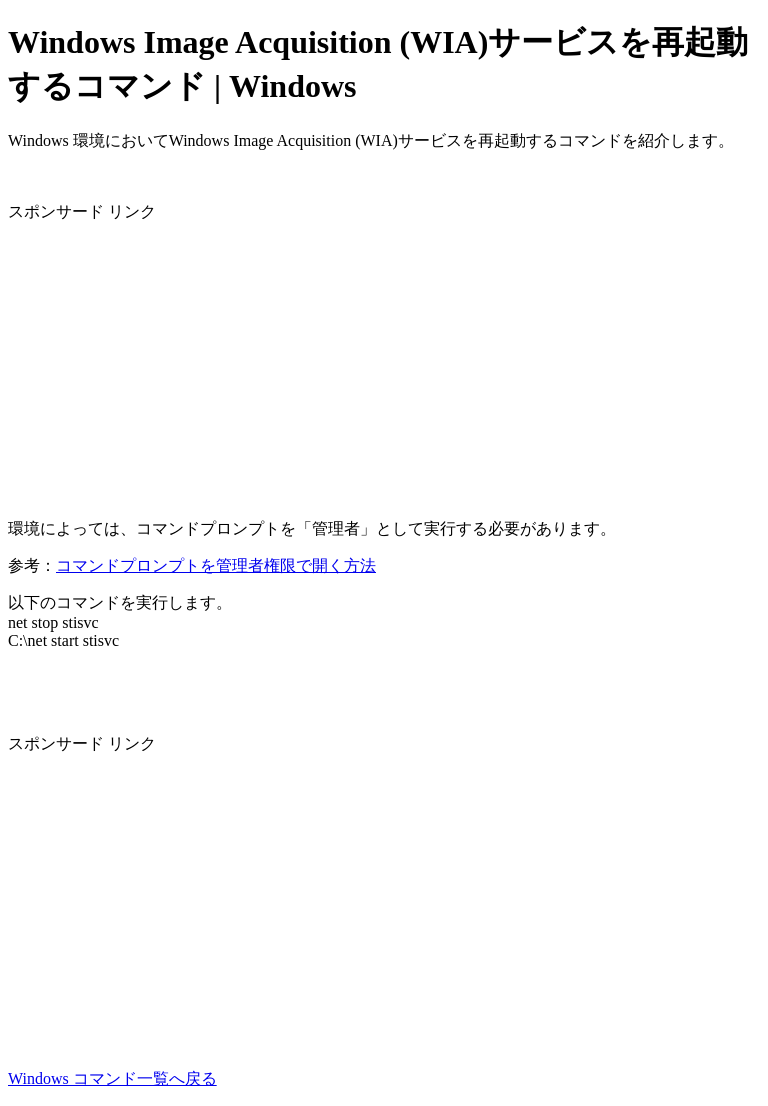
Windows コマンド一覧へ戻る (112, 1078)
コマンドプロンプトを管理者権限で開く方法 (216, 565)
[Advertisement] (384, 363)
